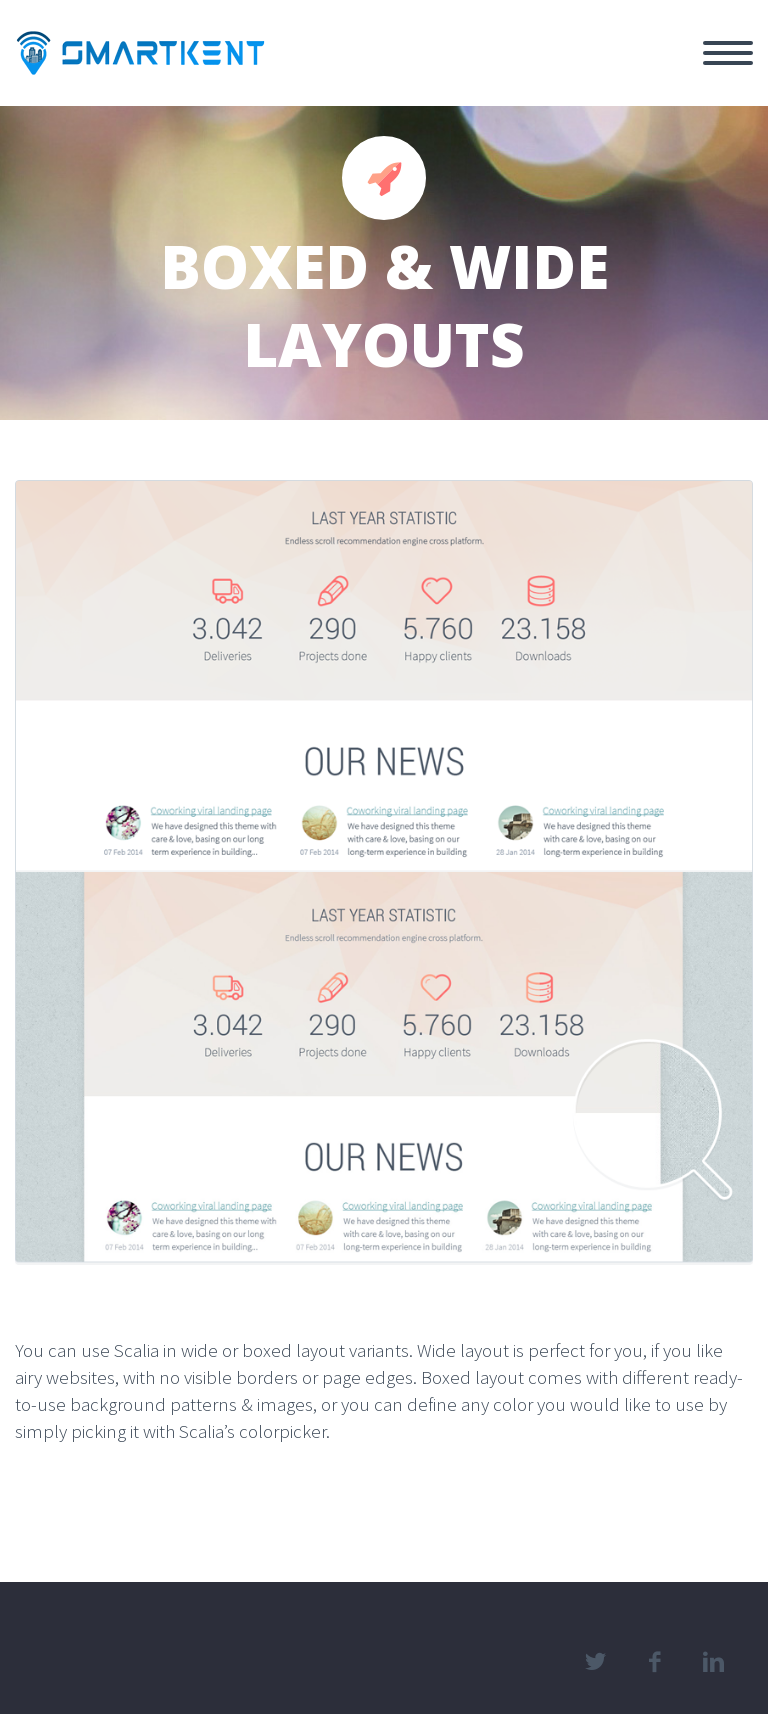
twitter (595, 1662)
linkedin (713, 1662)
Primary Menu (728, 53)
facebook (654, 1662)
